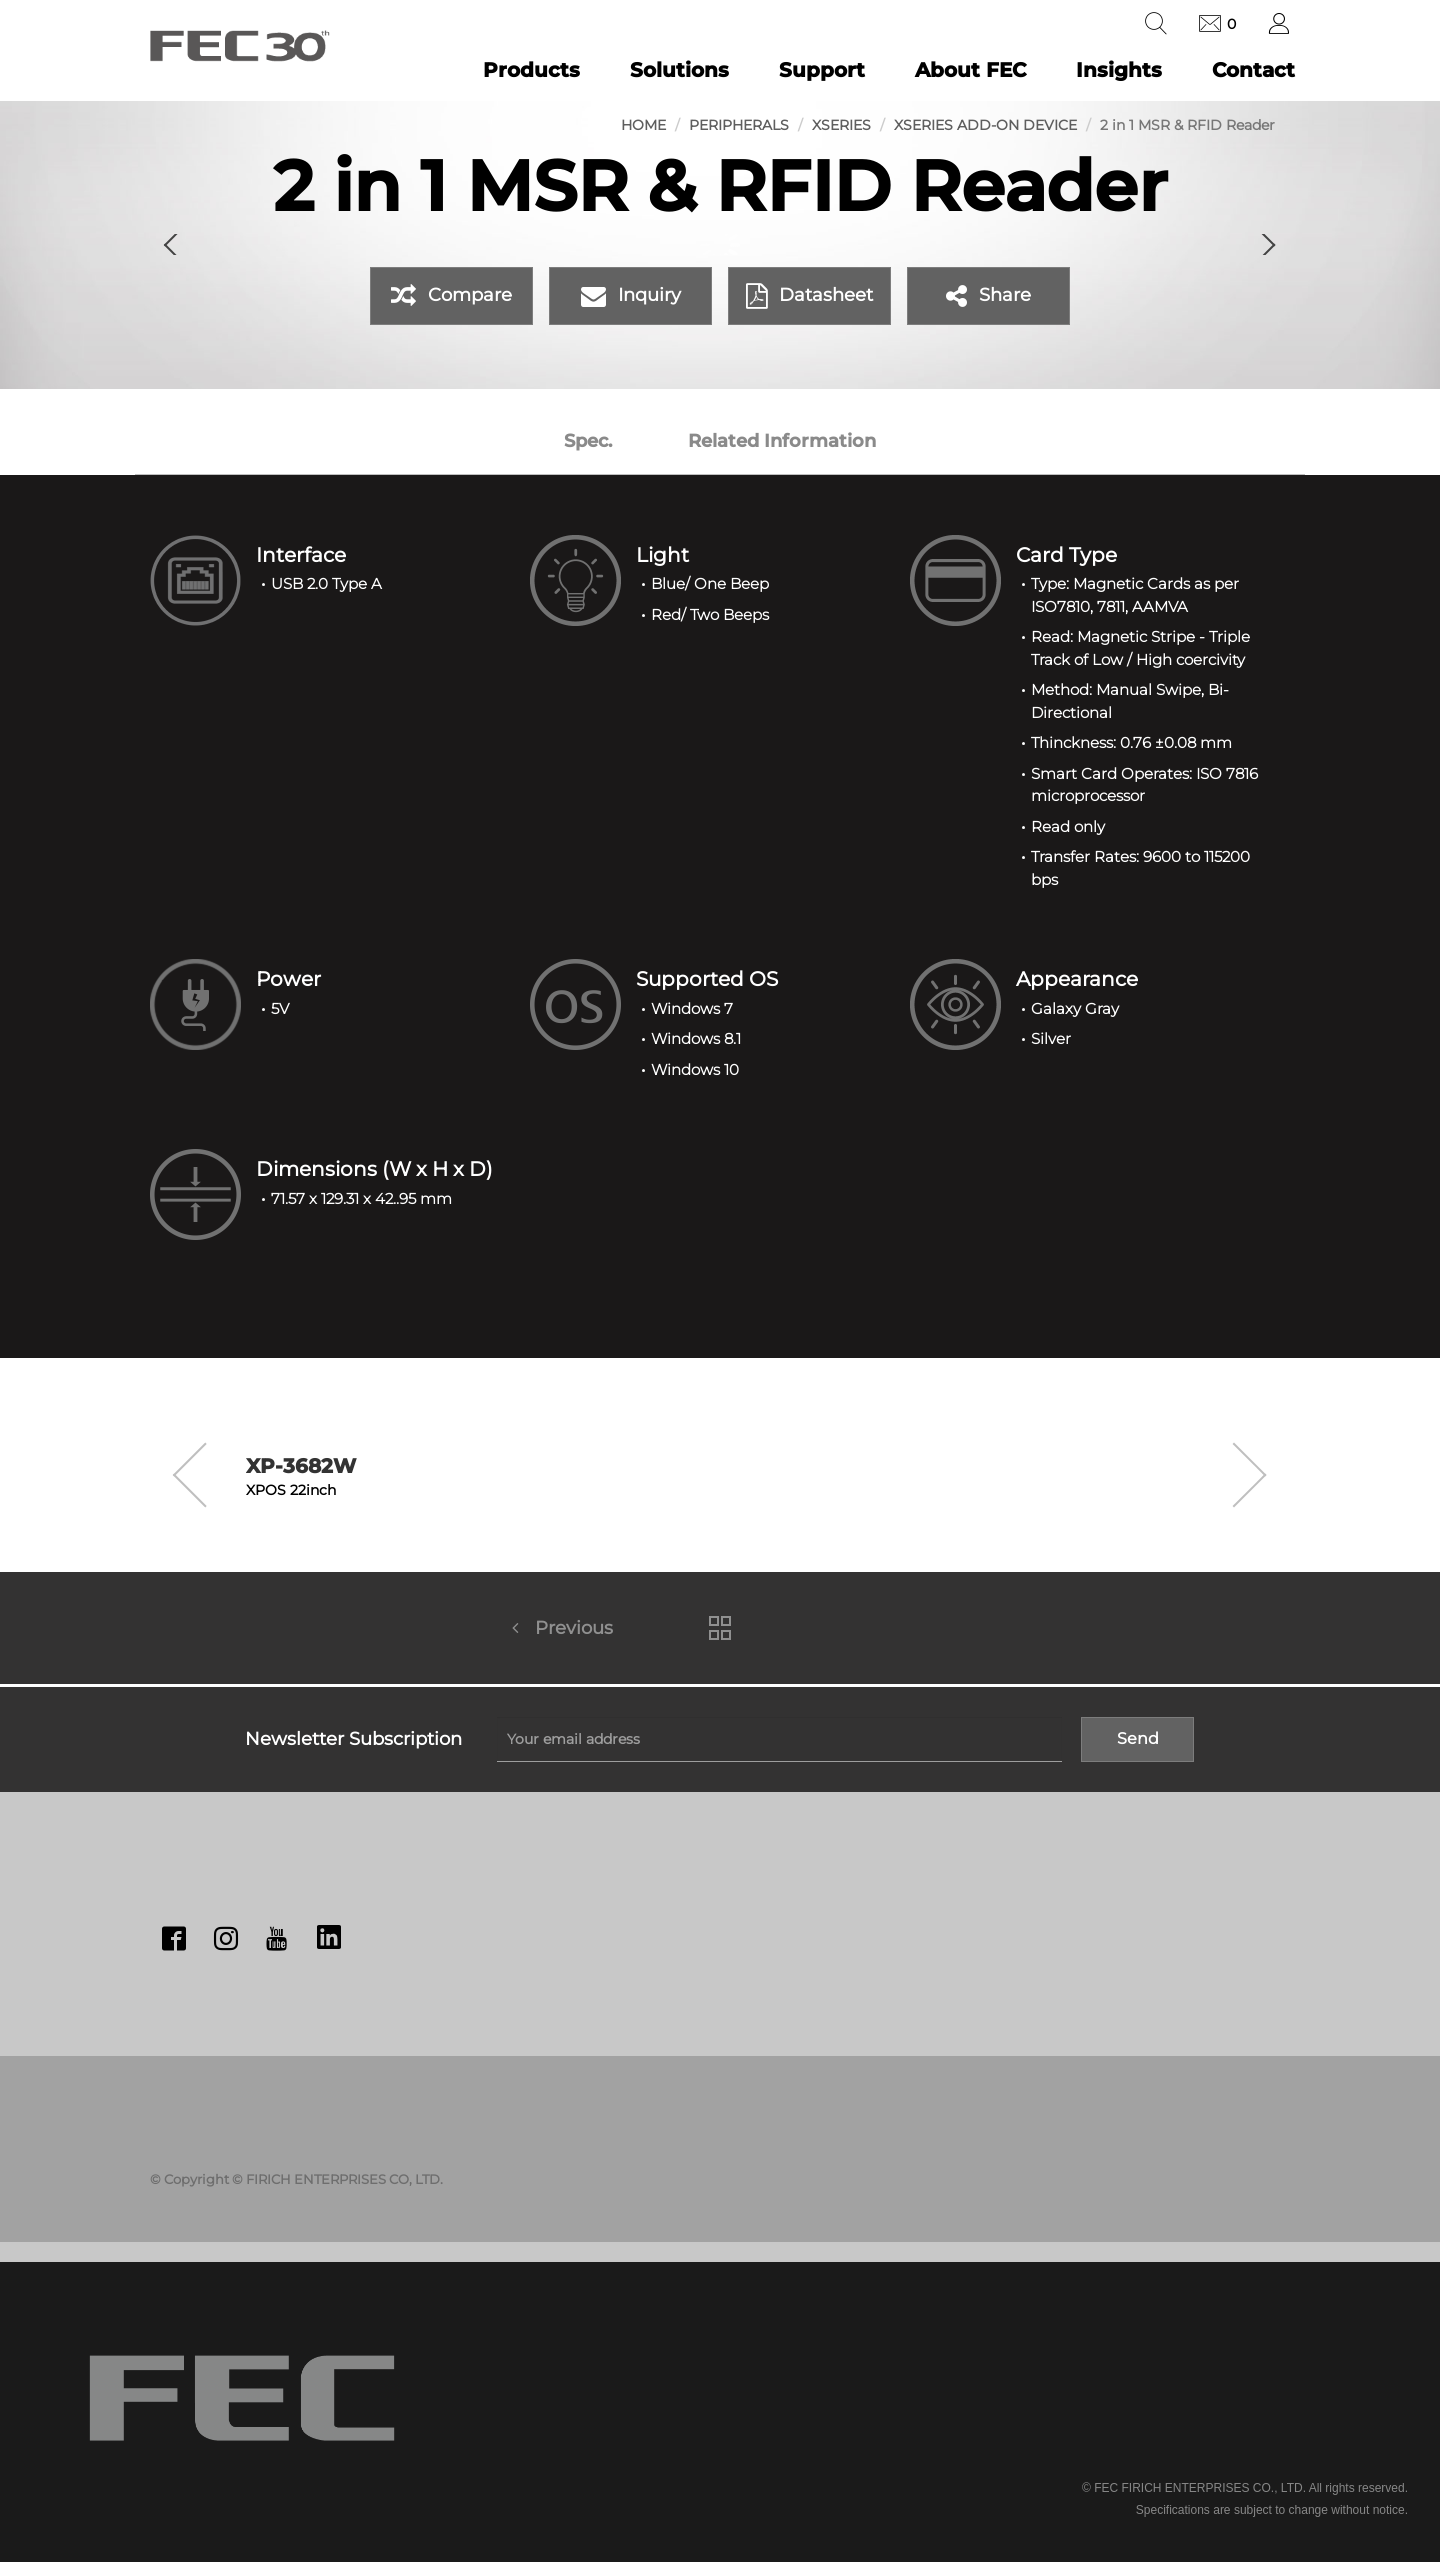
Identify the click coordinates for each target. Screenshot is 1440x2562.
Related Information (782, 441)
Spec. (588, 441)
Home (643, 125)
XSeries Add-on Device (985, 125)
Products (531, 70)
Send (1138, 1738)
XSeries (841, 125)
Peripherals (739, 125)
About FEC (970, 70)
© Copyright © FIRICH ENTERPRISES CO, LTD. (296, 2179)
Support (822, 70)
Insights (1119, 70)
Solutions (679, 70)
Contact (1253, 70)
